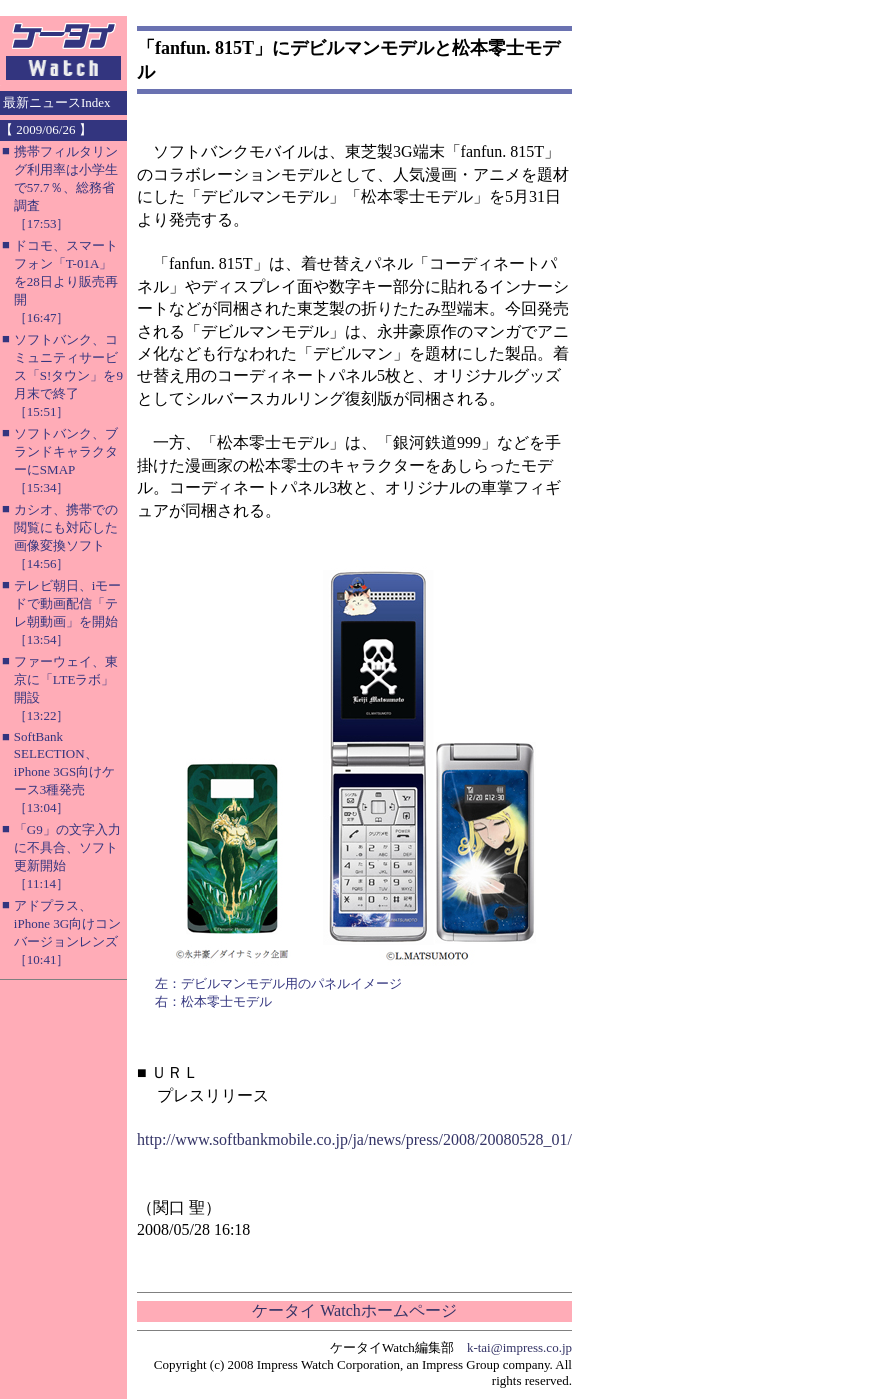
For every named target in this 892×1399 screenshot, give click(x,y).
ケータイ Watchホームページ (354, 1310)
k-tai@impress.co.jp (519, 1347)
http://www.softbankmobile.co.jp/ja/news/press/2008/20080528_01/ (354, 1139)
